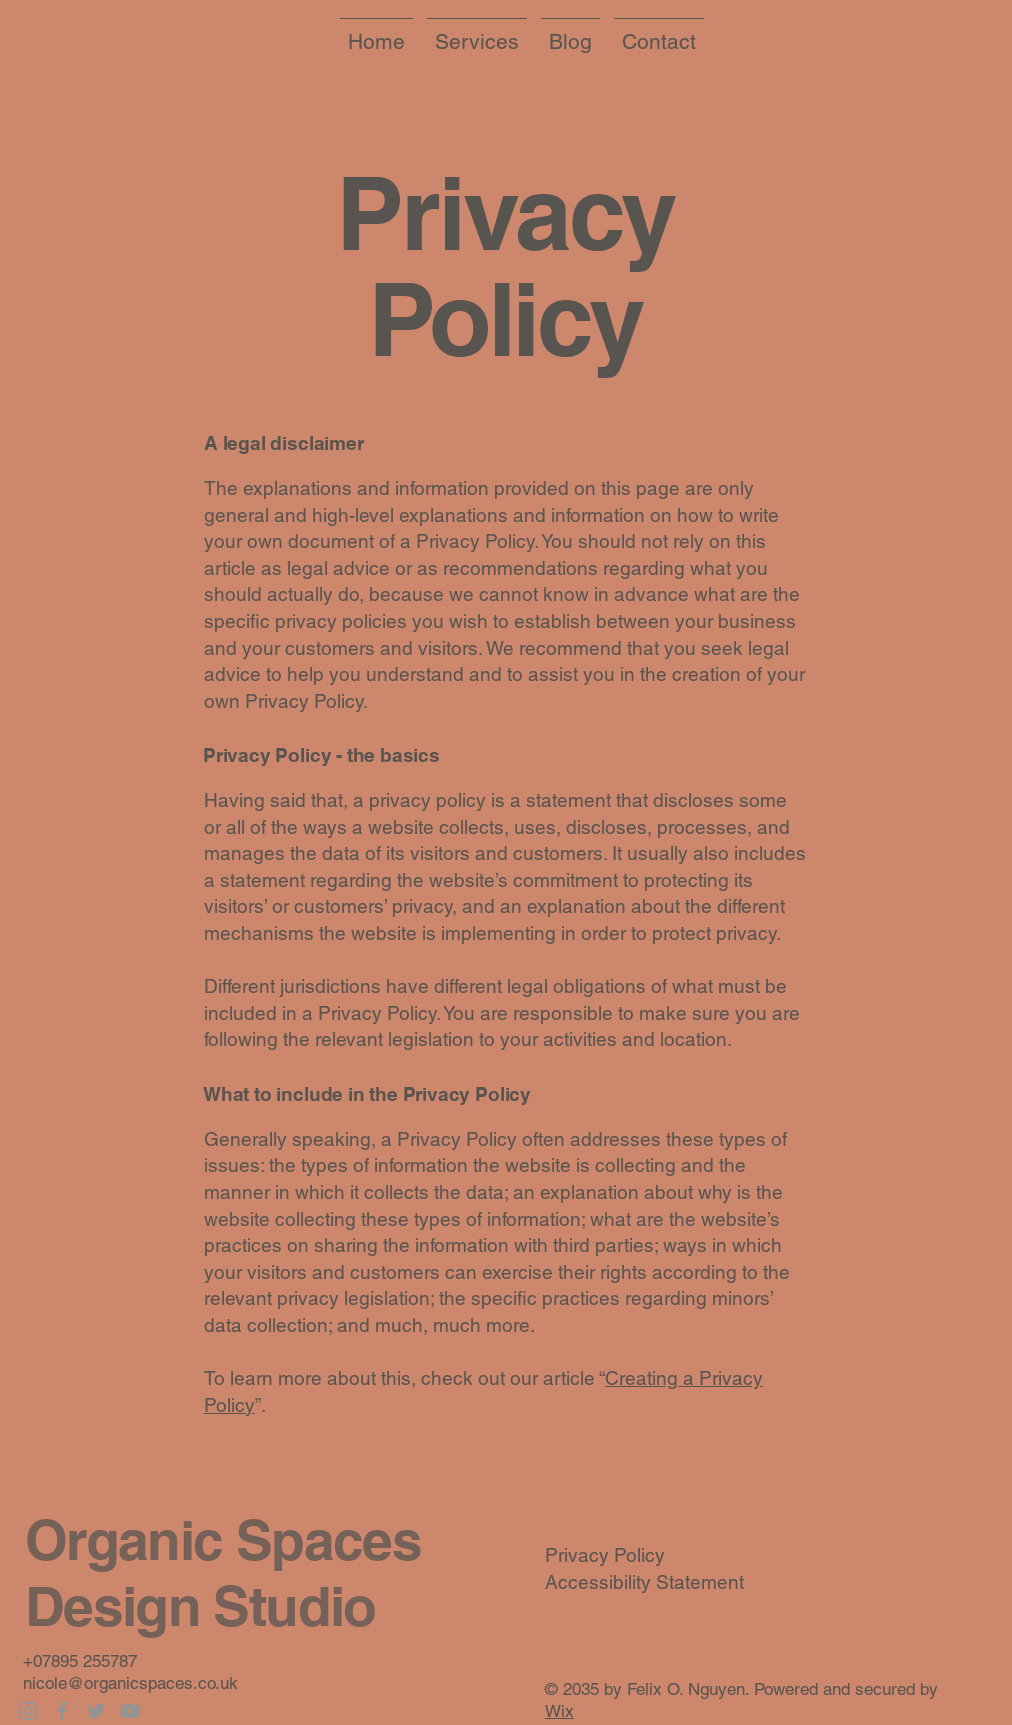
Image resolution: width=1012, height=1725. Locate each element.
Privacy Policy (605, 1555)
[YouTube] (130, 1711)
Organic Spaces (223, 1540)
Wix (559, 1711)
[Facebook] (62, 1711)
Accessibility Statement (644, 1582)
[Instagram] (28, 1711)
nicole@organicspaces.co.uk (130, 1683)
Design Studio (200, 1606)
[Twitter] (96, 1711)
